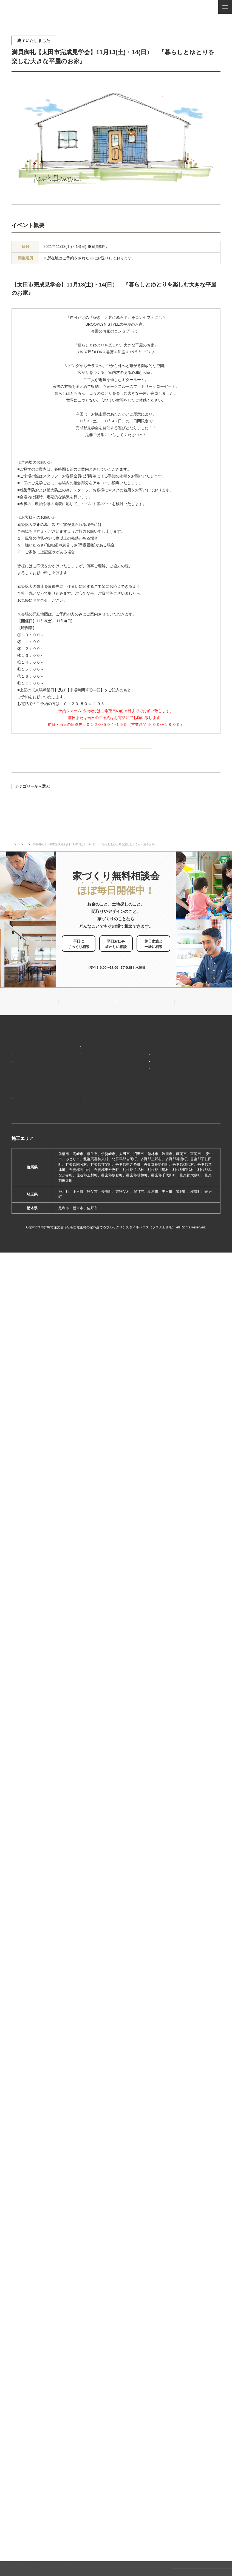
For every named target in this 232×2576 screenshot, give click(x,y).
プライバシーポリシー (200, 1129)
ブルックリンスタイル (82, 1058)
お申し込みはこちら (125, 964)
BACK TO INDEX (116, 751)
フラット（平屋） (79, 1075)
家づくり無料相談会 (200, 1116)
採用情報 (142, 1127)
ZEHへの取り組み (150, 1101)
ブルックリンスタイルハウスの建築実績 (35, 1115)
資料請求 (190, 1097)
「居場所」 (23, 1068)
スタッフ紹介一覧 (151, 1090)
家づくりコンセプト (29, 1060)
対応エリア (146, 1082)
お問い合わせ (194, 1107)
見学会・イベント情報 (200, 1053)
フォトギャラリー (28, 1126)
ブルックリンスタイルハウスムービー (156, 1114)
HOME (17, 1050)
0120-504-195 (120, 980)
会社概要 (144, 1074)
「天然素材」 (24, 1076)
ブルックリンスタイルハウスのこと (156, 1063)
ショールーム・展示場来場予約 (89, 1102)
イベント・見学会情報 (38, 854)
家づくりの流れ (26, 1101)
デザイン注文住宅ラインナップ (89, 1050)
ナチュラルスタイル (81, 1067)
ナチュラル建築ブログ (200, 1069)
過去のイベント (22, 821)
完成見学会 (20, 802)
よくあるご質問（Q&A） (156, 1136)
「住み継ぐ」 (24, 1084)
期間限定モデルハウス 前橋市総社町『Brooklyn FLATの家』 (92, 1134)
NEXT (207, 751)
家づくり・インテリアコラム (200, 1084)
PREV (24, 751)
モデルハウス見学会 (43, 802)
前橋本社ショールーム (82, 1145)
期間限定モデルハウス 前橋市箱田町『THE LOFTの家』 (92, 1117)
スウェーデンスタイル (82, 1091)
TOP (14, 854)
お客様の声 (23, 1134)
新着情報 (142, 1050)
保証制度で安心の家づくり (35, 1093)
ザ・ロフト (74, 1083)
